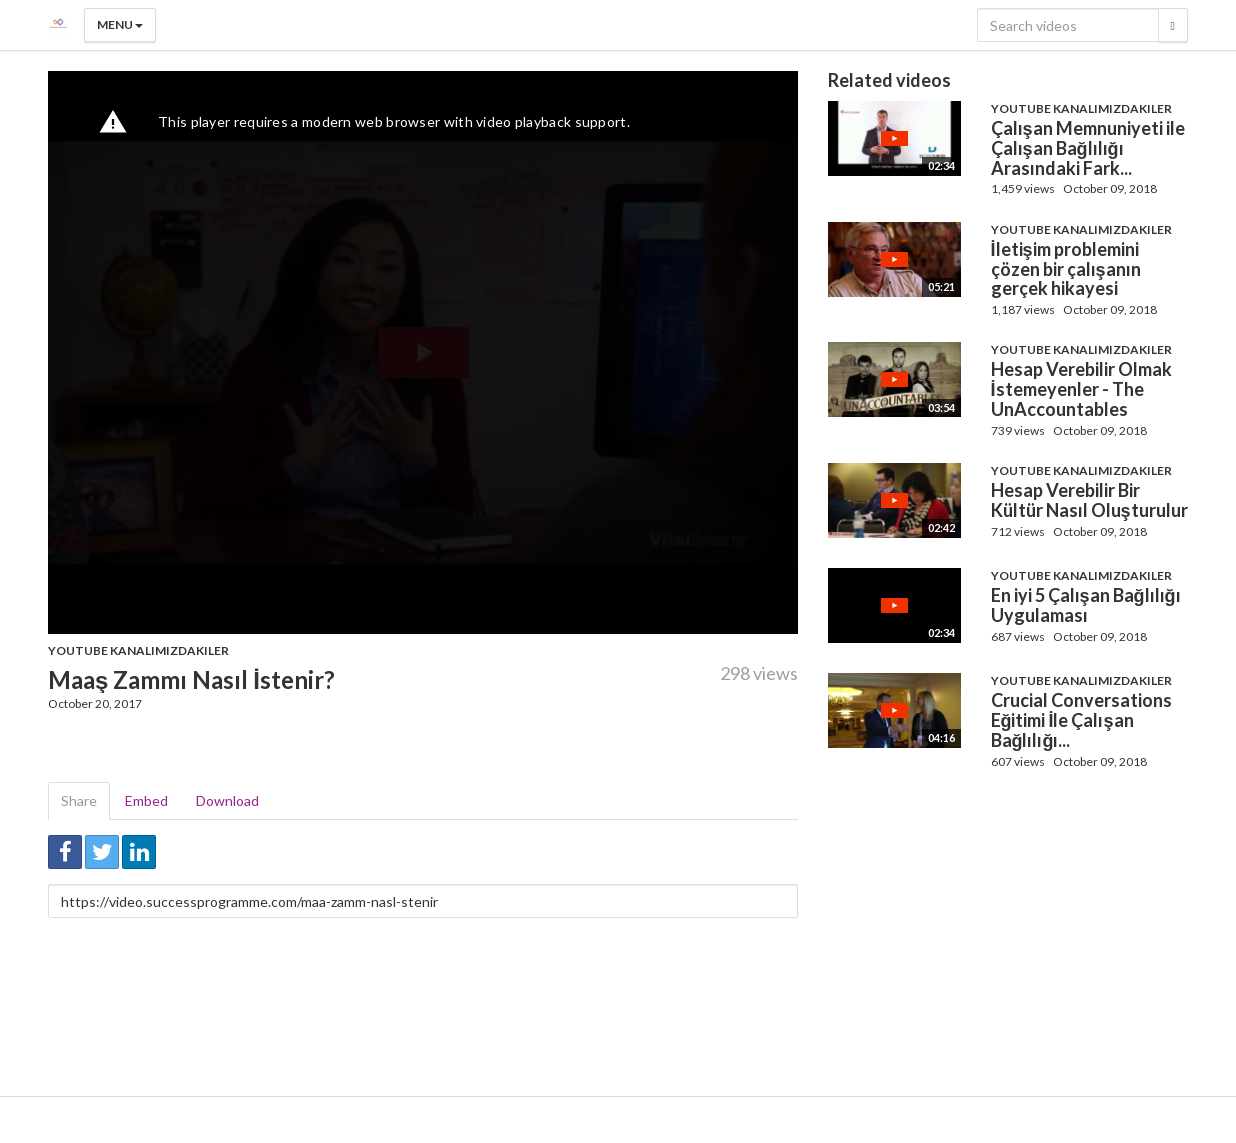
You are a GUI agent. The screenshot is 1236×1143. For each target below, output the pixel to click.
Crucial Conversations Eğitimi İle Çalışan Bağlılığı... (1081, 720)
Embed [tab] (146, 800)
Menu (120, 24)
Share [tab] (79, 800)
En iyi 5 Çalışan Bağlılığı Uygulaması (1086, 605)
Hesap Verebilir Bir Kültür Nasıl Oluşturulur (1089, 500)
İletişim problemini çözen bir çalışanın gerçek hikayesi (1066, 269)
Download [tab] (227, 800)
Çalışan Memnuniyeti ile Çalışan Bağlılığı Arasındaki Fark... (1088, 148)
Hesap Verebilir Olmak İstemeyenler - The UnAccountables (1081, 389)
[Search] (1173, 25)
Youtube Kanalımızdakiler (138, 650)
